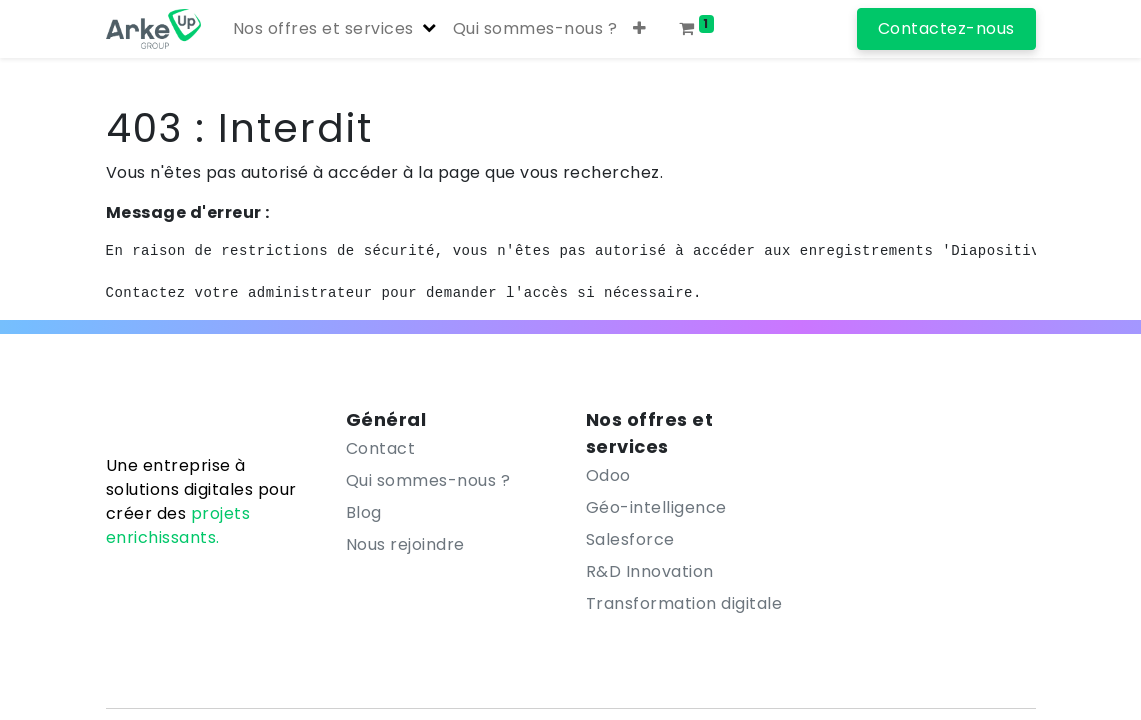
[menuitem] (535, 29)
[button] (640, 29)
